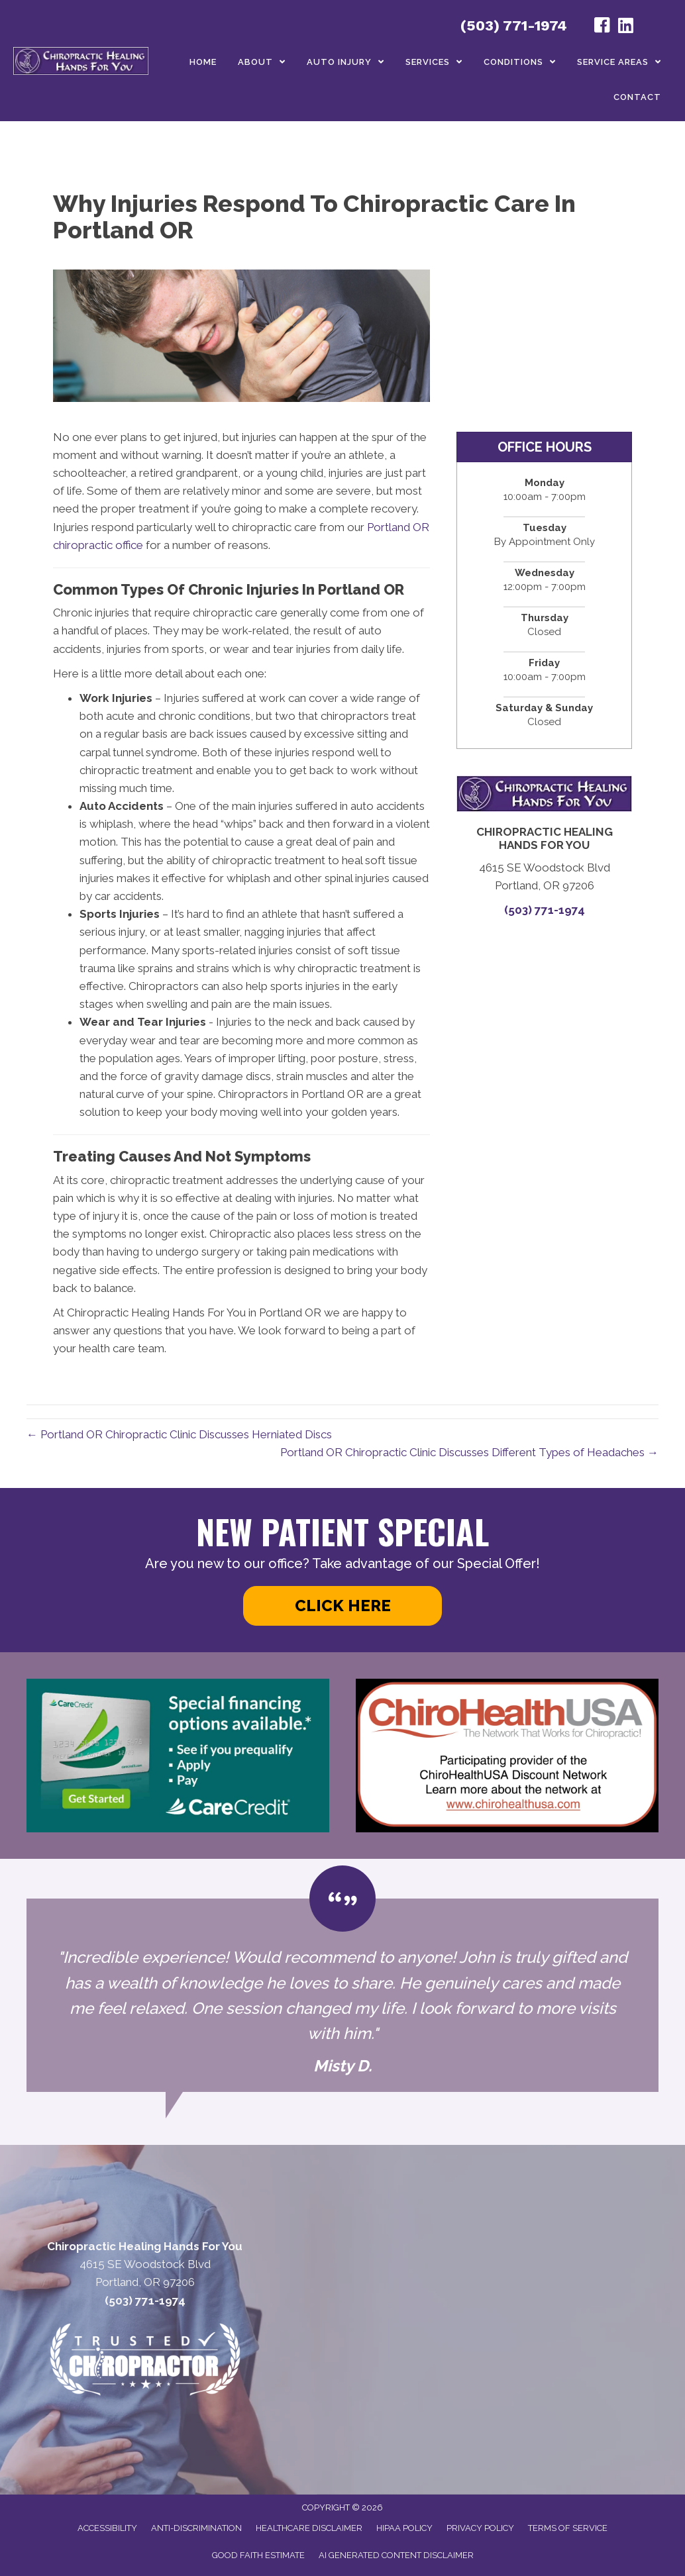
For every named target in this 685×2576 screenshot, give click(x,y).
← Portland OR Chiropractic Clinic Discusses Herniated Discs (179, 1434)
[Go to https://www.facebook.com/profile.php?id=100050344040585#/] (602, 27)
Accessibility (107, 2528)
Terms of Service (567, 2528)
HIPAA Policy (404, 2528)
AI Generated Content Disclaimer (396, 2555)
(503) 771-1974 (513, 25)
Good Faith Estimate (258, 2555)
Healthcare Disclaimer (309, 2528)
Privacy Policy (480, 2528)
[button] (342, 1606)
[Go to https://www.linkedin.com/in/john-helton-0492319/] (626, 27)
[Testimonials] (342, 1995)
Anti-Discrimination (196, 2528)
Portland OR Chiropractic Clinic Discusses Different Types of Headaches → (469, 1452)
